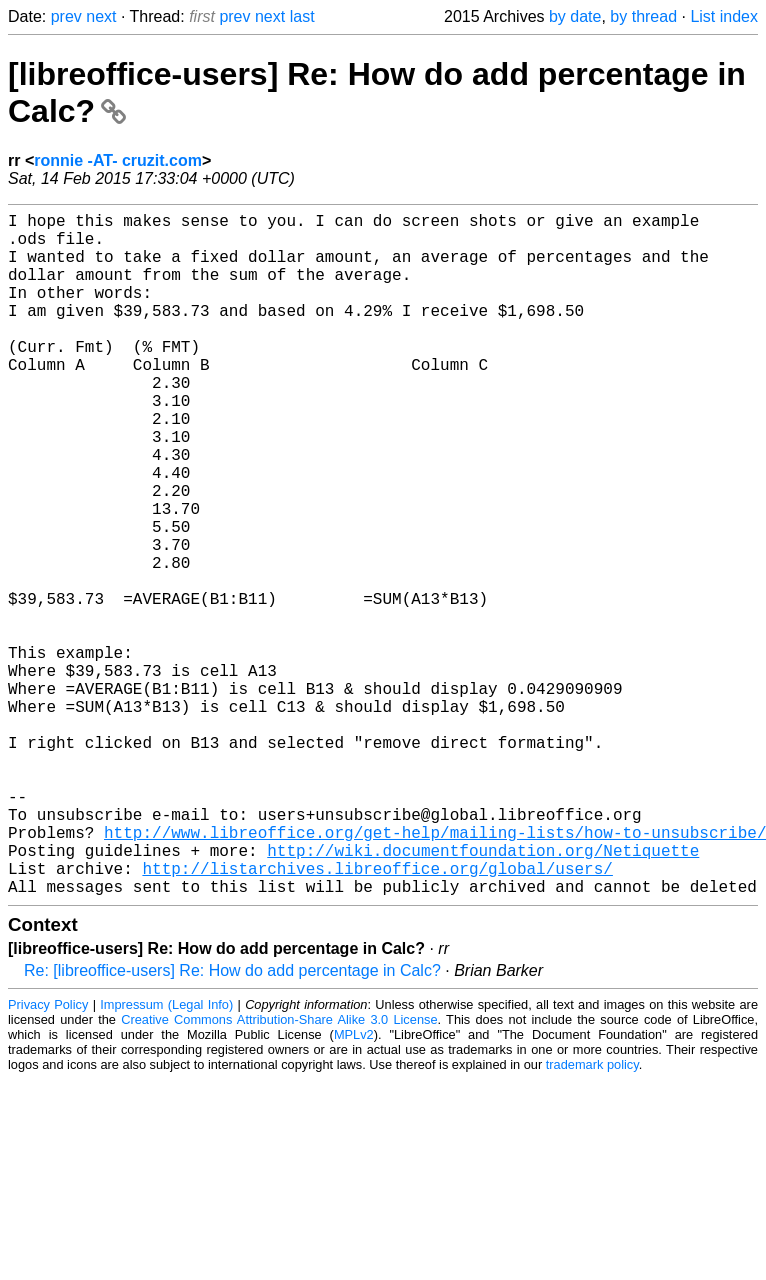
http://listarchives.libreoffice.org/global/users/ (377, 1016)
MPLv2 (354, 1186)
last (302, 16)
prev (66, 16)
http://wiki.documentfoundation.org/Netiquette (483, 994)
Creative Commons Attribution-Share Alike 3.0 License (279, 1171)
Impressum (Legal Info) (166, 1156)
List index (724, 16)
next (101, 16)
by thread (643, 16)
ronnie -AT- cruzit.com (118, 160)
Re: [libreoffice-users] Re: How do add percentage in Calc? (232, 1122)
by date (575, 16)
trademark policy (592, 1216)
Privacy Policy (48, 1156)
